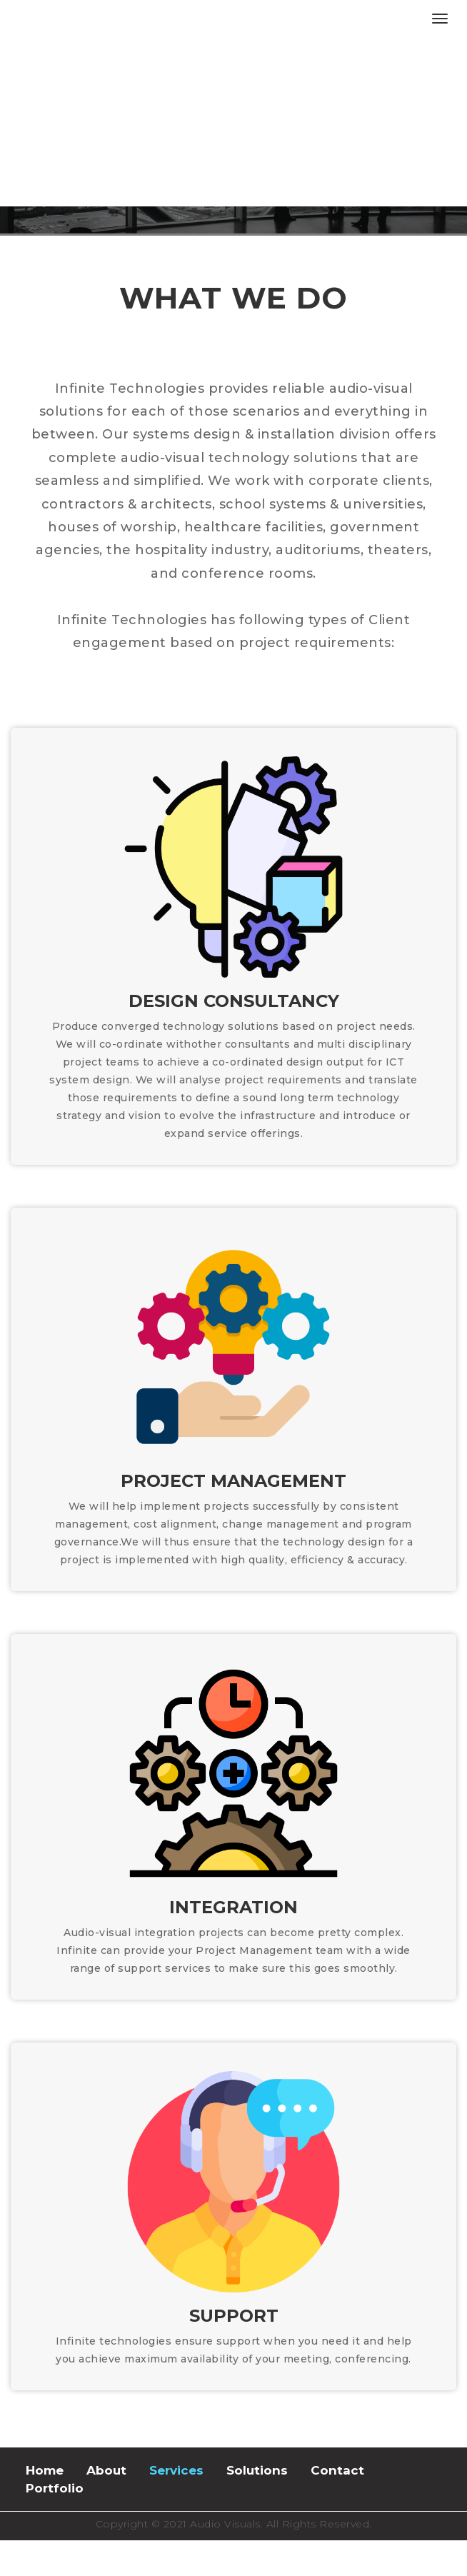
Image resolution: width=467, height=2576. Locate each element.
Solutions (257, 2470)
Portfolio (55, 2488)
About (106, 2470)
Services (176, 2470)
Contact (337, 2470)
